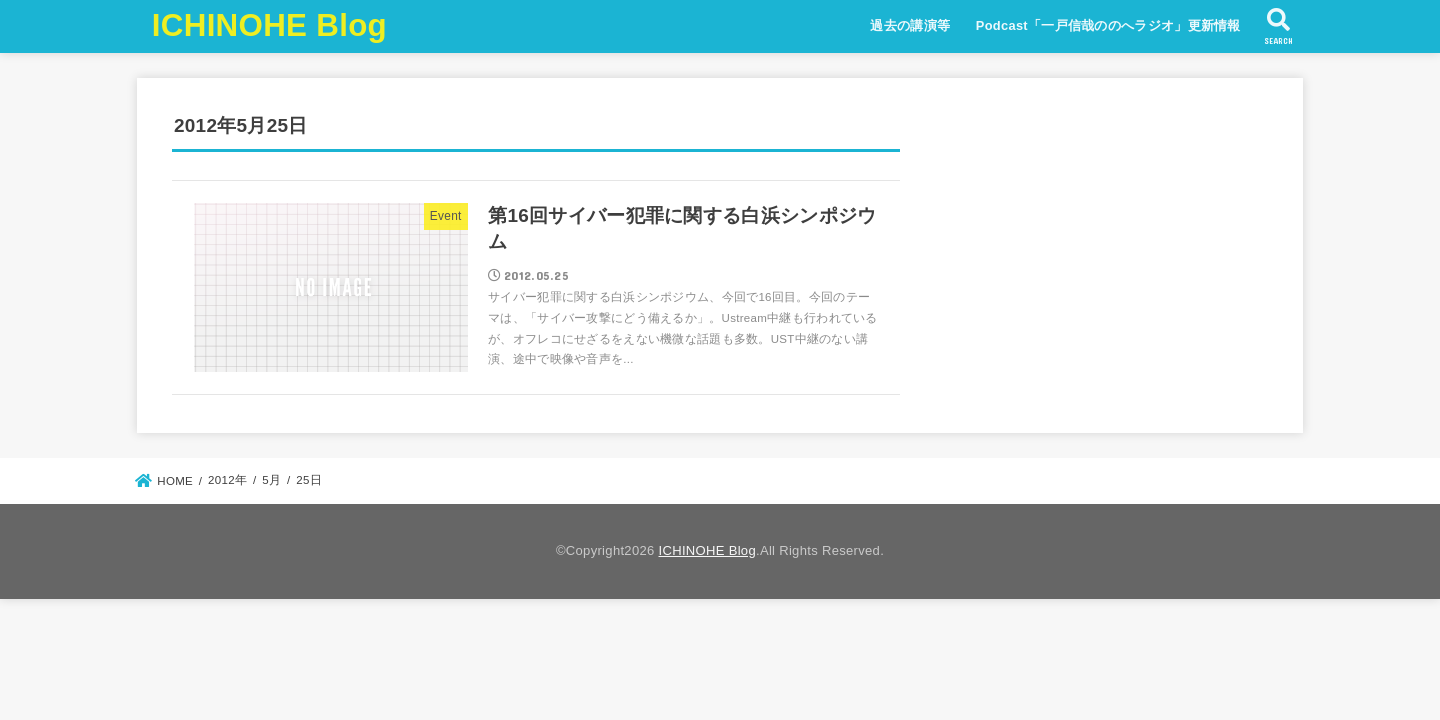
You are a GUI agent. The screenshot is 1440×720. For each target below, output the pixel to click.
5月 (271, 480)
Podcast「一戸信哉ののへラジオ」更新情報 (1108, 25)
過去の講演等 (910, 25)
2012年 (227, 480)
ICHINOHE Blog (269, 25)
